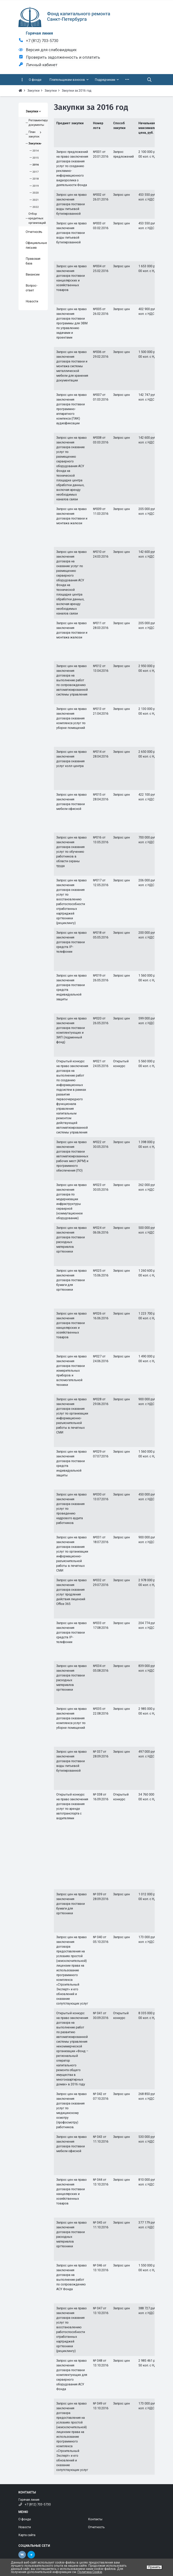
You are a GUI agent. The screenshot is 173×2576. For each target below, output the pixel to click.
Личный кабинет (41, 64)
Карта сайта (26, 2535)
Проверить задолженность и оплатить (63, 57)
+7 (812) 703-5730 (42, 40)
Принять (154, 2567)
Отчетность (96, 2527)
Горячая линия (39, 33)
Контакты (95, 2519)
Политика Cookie (89, 2572)
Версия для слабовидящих (51, 49)
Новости (24, 2527)
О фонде (24, 2519)
